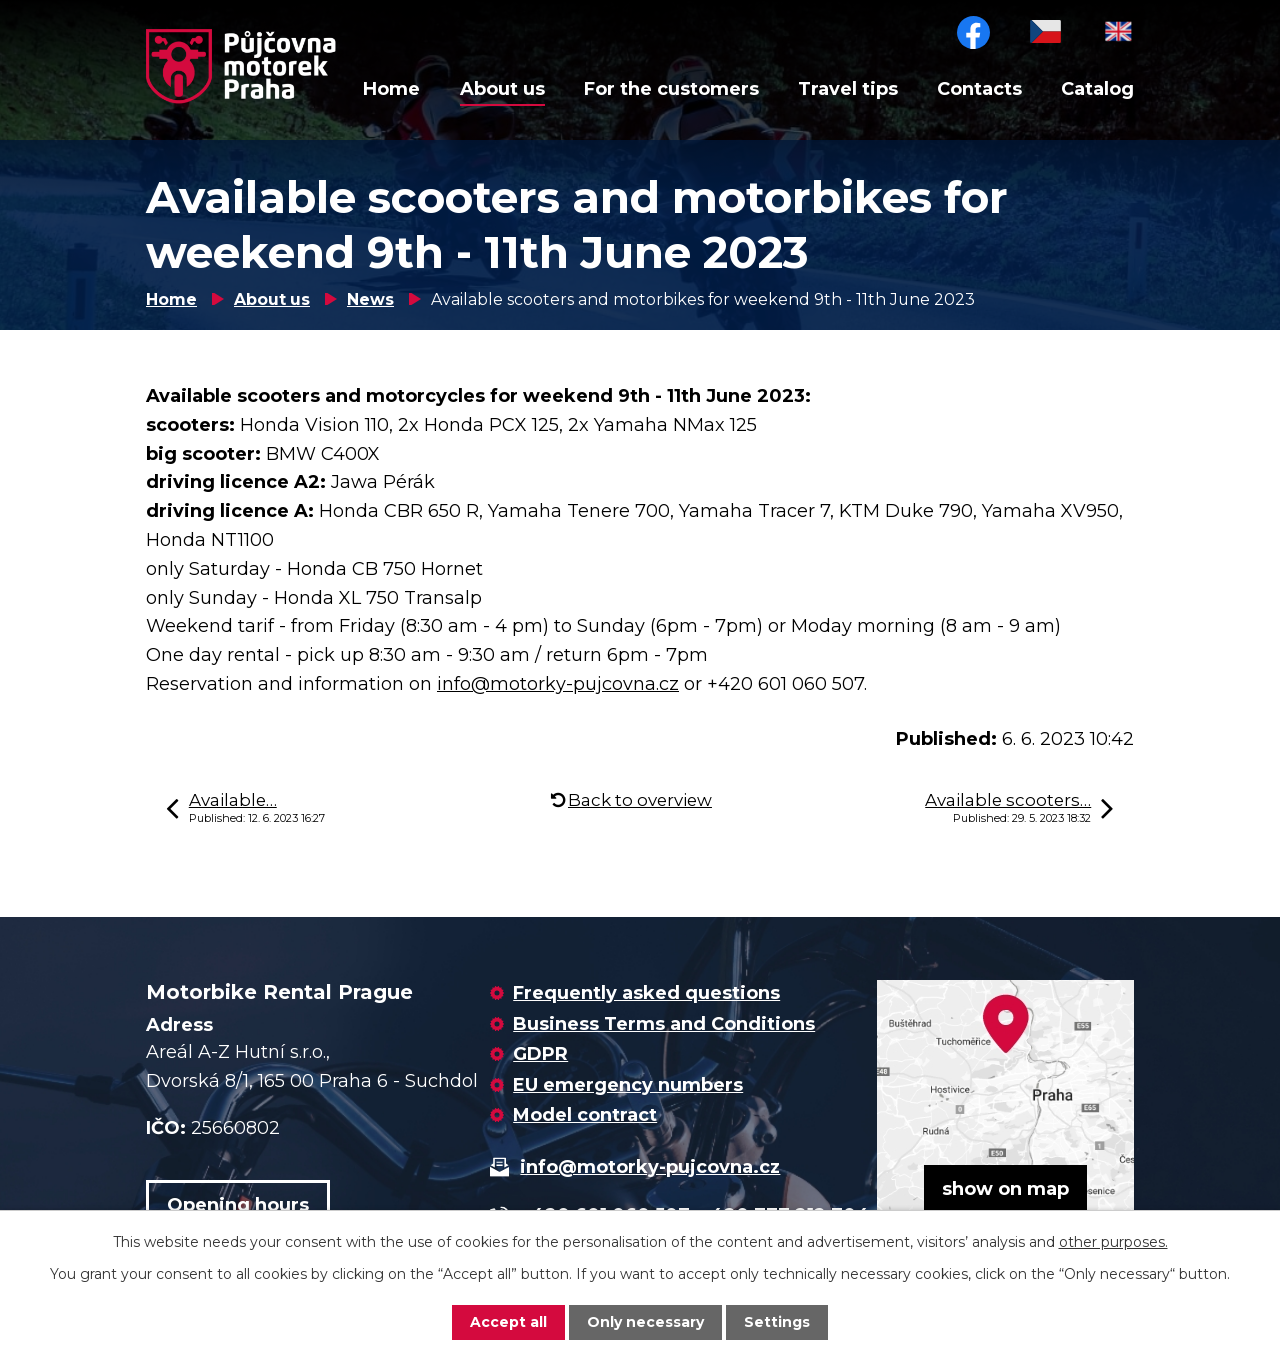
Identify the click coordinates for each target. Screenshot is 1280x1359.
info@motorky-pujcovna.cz (558, 684)
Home (391, 89)
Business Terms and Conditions (664, 1024)
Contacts (979, 89)
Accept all (508, 1322)
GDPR (540, 1054)
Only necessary (645, 1322)
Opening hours (238, 1205)
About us (502, 89)
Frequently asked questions (646, 993)
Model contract (585, 1115)
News (370, 299)
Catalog (1097, 89)
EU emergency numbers (628, 1085)
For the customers (671, 89)
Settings (777, 1322)
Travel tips (848, 89)
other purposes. (1113, 1242)
